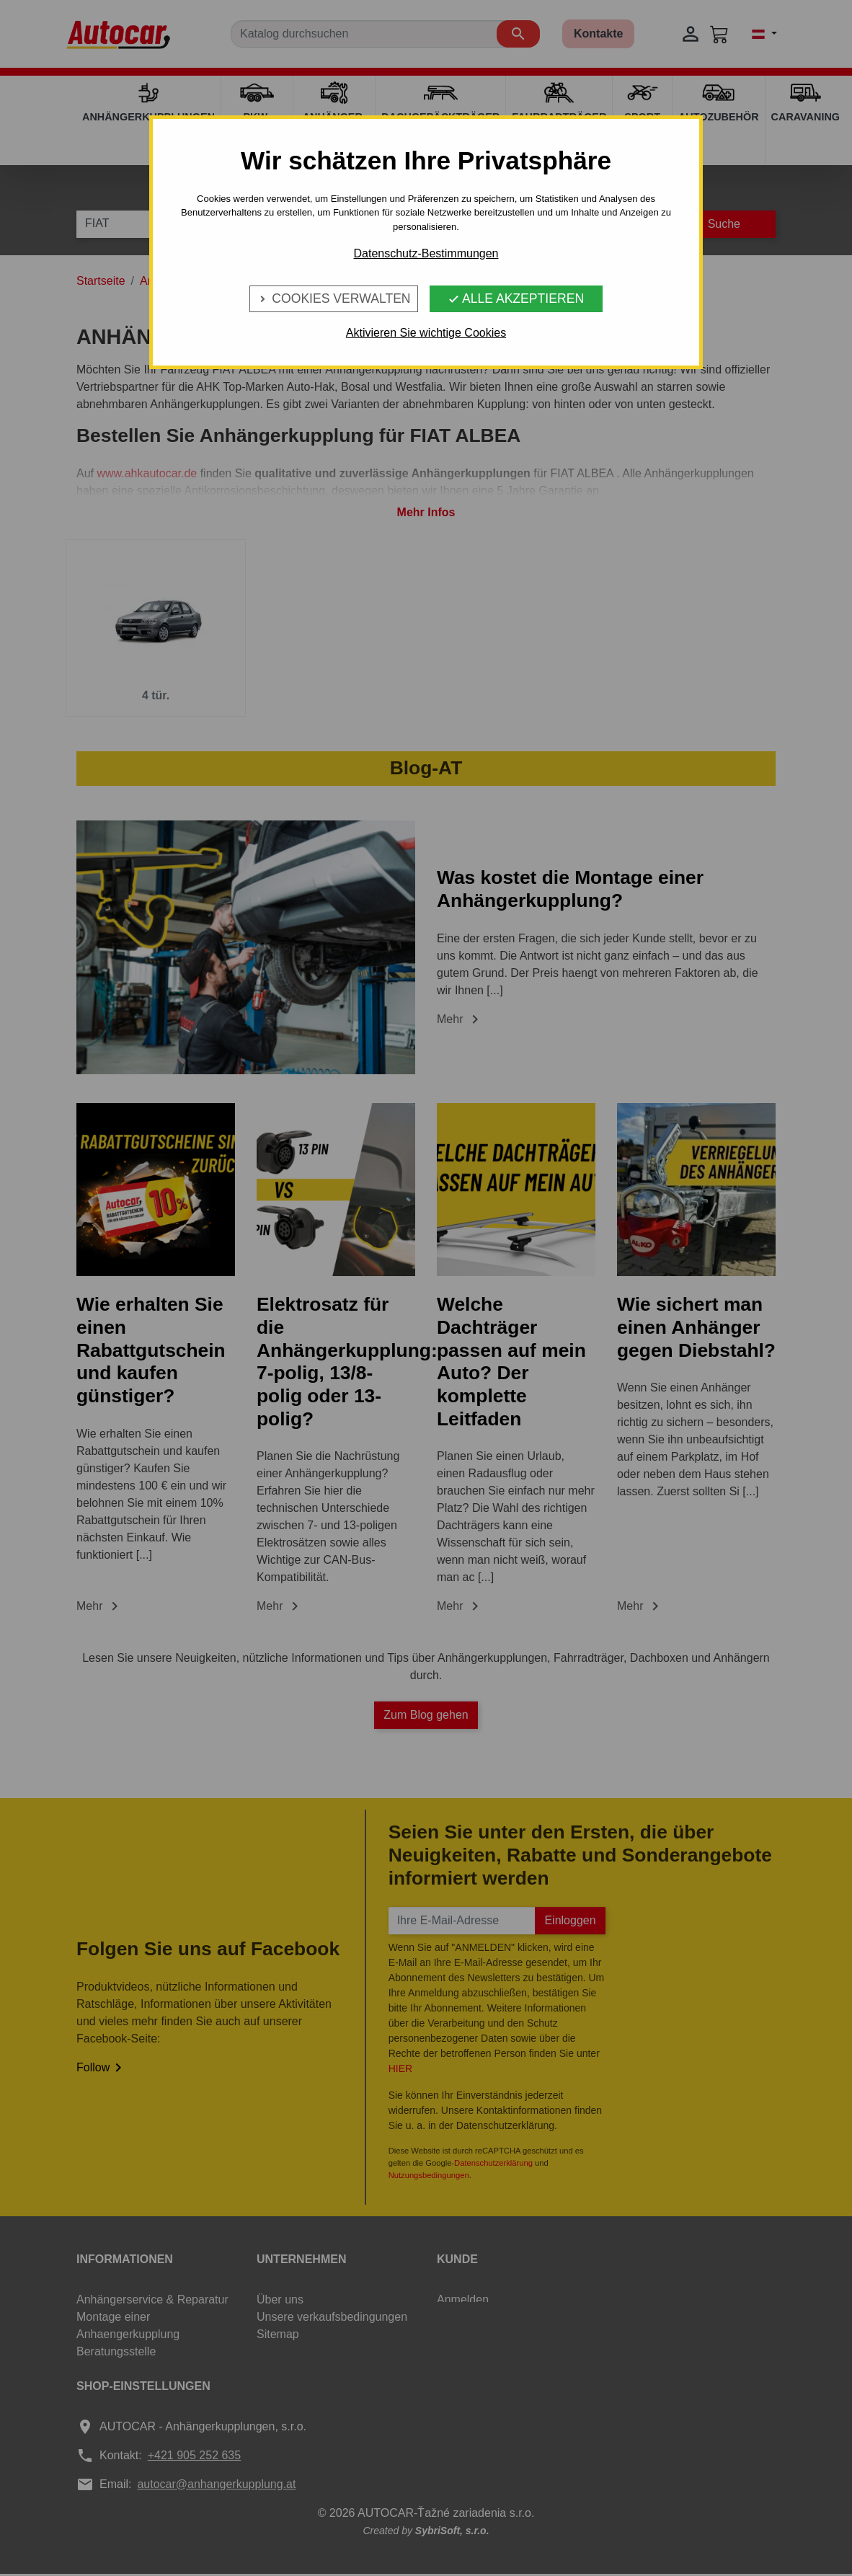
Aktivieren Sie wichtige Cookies (426, 333)
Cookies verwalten (333, 298)
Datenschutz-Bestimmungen (426, 253)
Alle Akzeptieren (516, 298)
